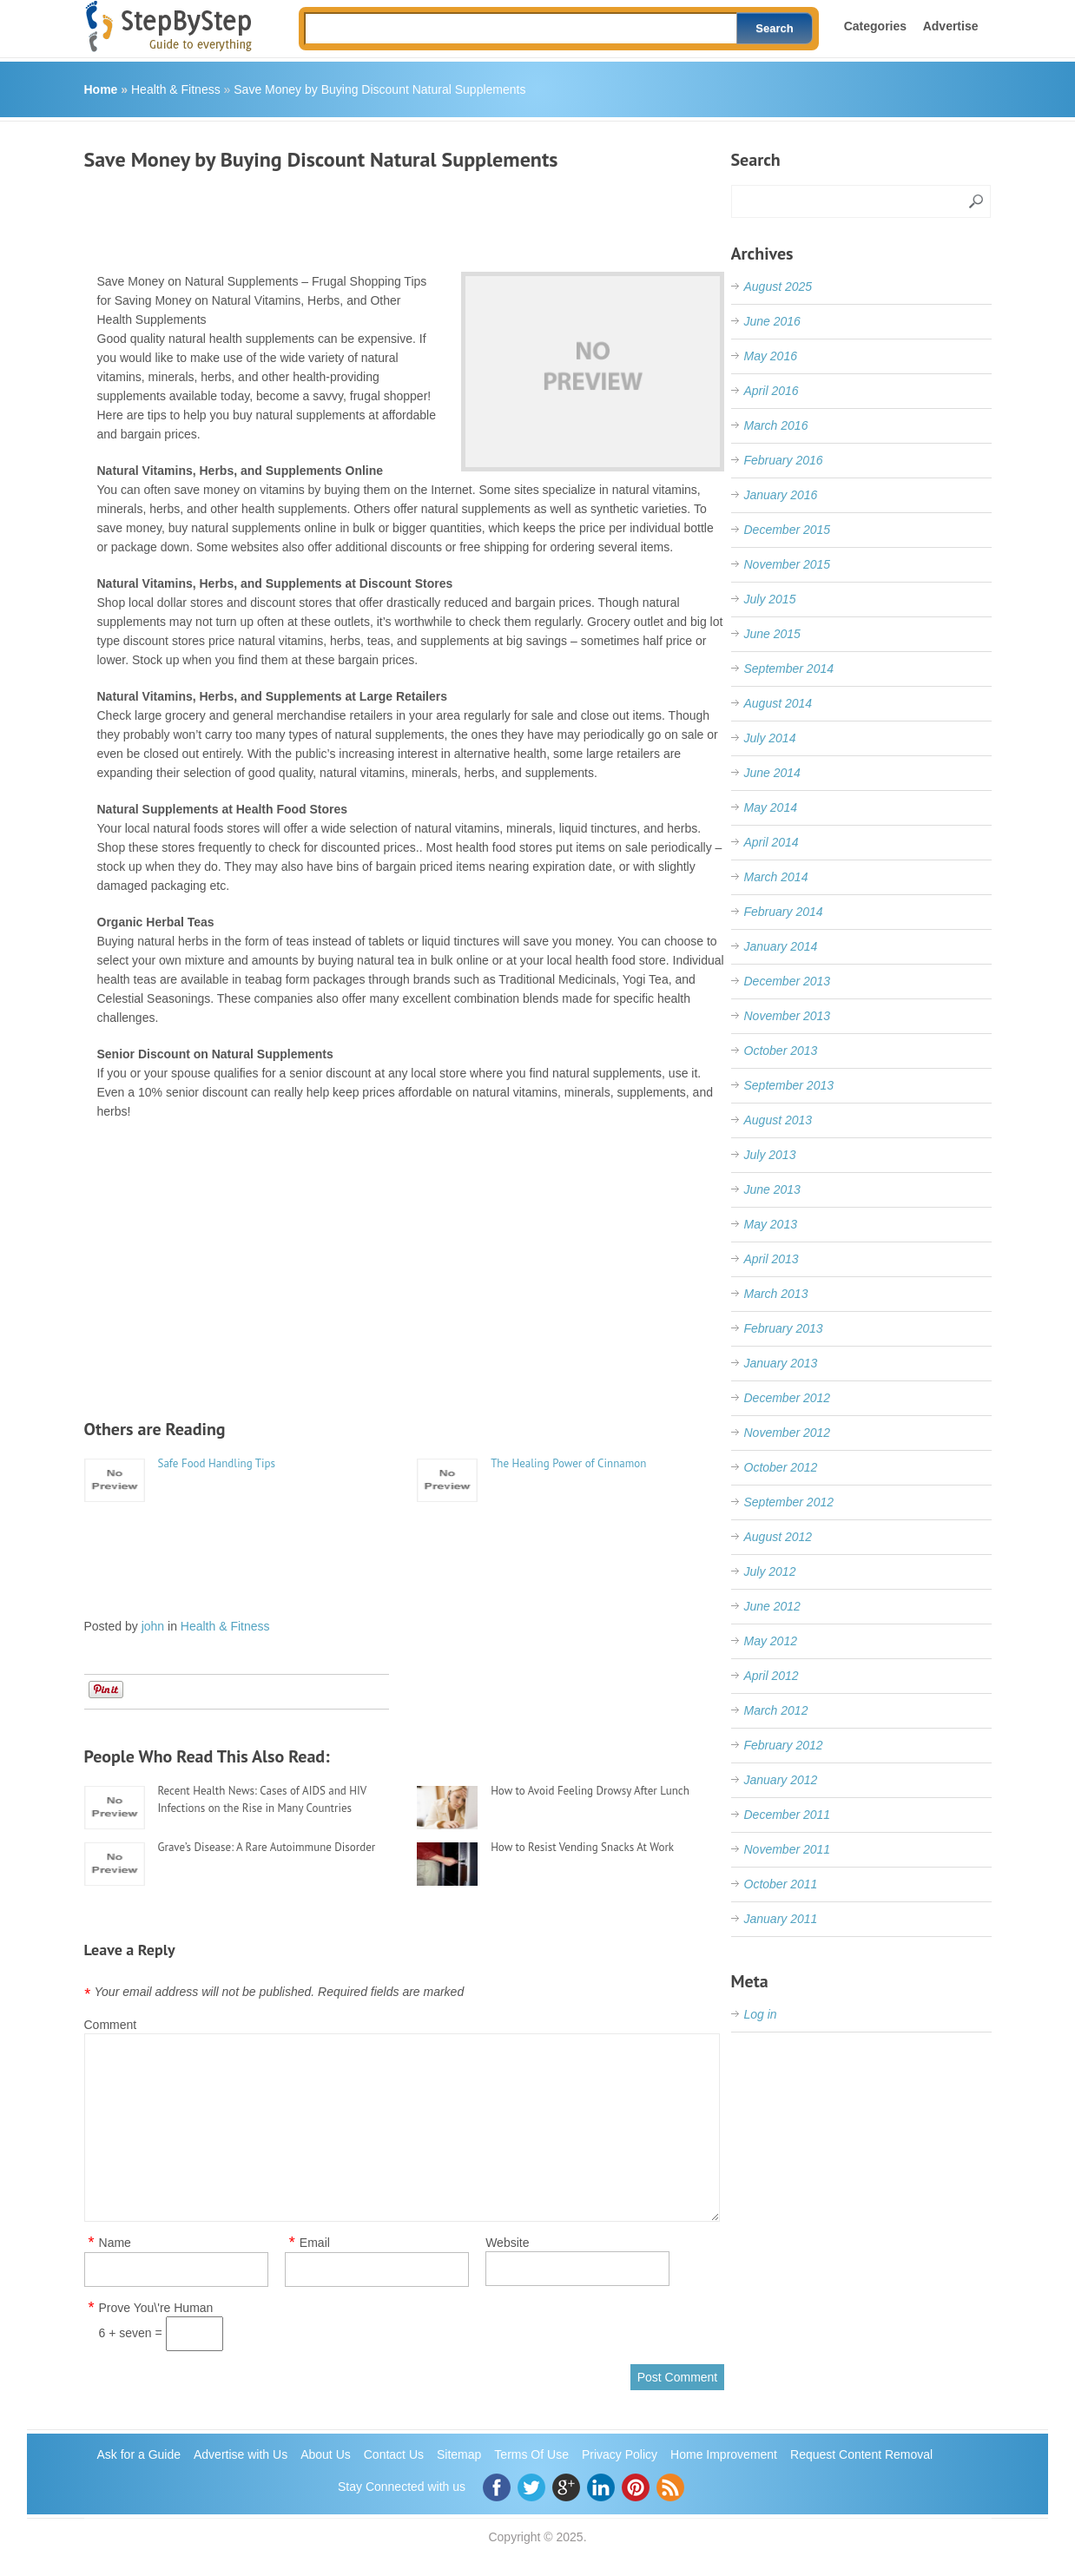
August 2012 (778, 1537)
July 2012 (770, 1571)
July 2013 (770, 1155)
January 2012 (781, 1780)
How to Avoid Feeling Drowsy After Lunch (590, 1790)
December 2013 (787, 981)
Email (315, 2243)
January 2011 (781, 1919)
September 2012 (789, 1502)
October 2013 (781, 1050)
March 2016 (776, 425)
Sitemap (459, 2454)
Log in (760, 2014)
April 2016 (771, 391)
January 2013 (781, 1363)
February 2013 (783, 1328)
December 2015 (787, 530)
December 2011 (787, 1815)
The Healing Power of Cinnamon (568, 1463)
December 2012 (787, 1398)
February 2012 (783, 1745)
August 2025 (778, 286)
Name (115, 2243)
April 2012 (771, 1676)
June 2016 (772, 321)
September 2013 (789, 1085)
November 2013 (787, 1016)
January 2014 (781, 946)
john (153, 1626)
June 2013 (772, 1189)
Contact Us (394, 2454)
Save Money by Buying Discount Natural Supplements (379, 89)
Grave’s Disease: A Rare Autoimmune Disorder (267, 1847)
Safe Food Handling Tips (217, 1463)
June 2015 (772, 634)
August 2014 (778, 703)
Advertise (951, 26)
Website (507, 2243)
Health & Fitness (176, 89)
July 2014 (770, 738)
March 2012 (776, 1710)
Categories (875, 26)
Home (101, 89)
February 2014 (783, 912)
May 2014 (770, 807)
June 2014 (772, 773)
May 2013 (770, 1224)
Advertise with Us (240, 2454)
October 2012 (781, 1467)
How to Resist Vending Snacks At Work (582, 1847)
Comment (110, 2025)
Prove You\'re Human (156, 2308)
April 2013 (771, 1259)
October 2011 (781, 1884)
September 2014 (789, 668)
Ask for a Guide (139, 2454)
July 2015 (770, 599)
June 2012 (772, 1606)
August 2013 (778, 1120)
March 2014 (776, 877)
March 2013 (776, 1294)
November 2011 (787, 1849)
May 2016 (770, 356)
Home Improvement (723, 2454)
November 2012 (787, 1433)
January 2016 (781, 495)
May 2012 (770, 1641)
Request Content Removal (861, 2454)
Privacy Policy (619, 2454)
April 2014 (771, 842)
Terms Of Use (531, 2454)
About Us (325, 2454)
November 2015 (787, 564)
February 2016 (783, 460)
